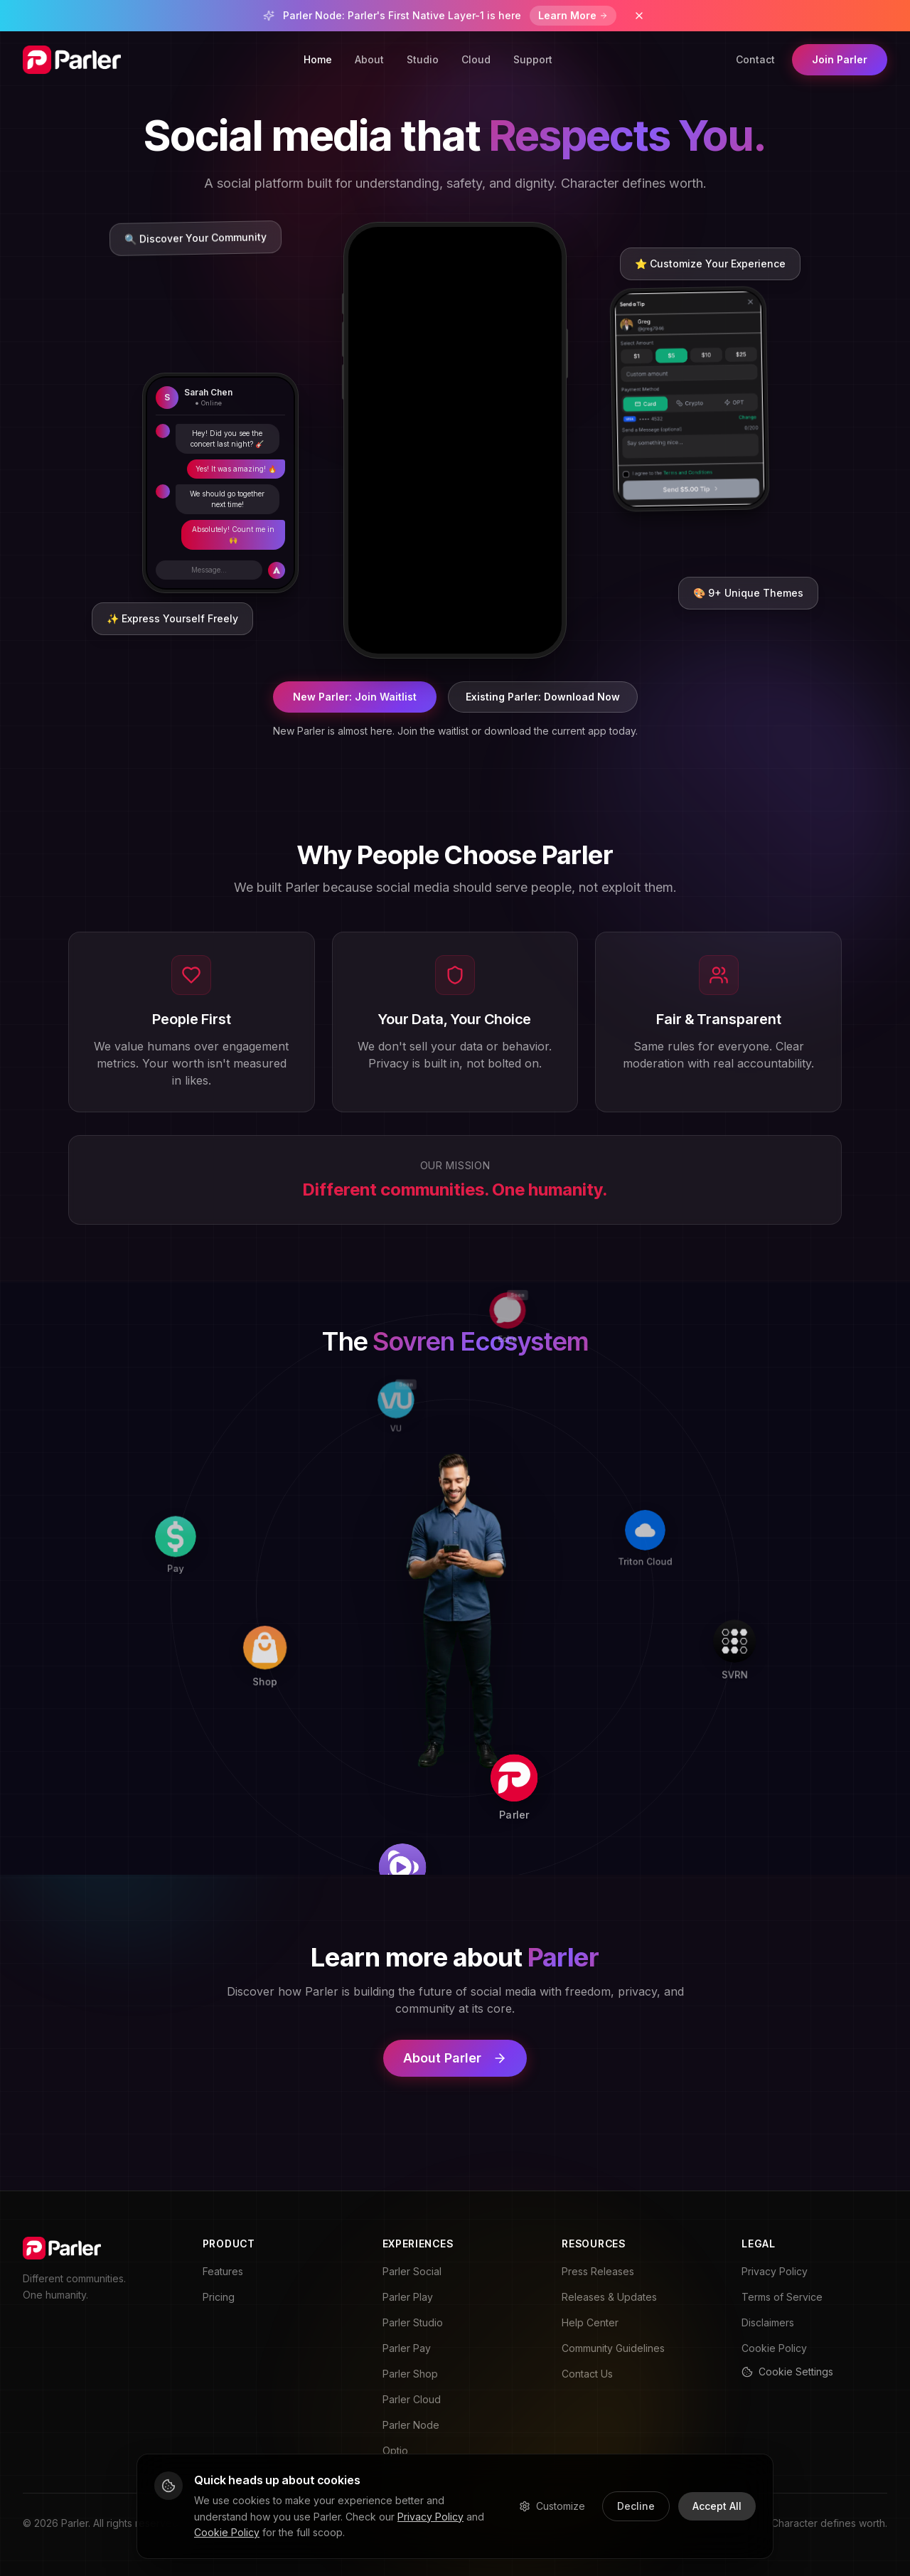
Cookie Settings (787, 2371)
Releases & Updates (609, 2297)
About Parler (455, 2057)
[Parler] (636, 1681)
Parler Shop (410, 2374)
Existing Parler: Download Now (543, 697)
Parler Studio (412, 2322)
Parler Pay (406, 2348)
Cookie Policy (774, 2348)
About (369, 59)
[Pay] (200, 1726)
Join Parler (839, 59)
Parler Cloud (411, 2399)
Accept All (717, 2506)
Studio (423, 59)
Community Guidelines (613, 2348)
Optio (395, 2450)
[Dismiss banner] (639, 15)
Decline (636, 2506)
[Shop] (372, 1779)
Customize (552, 2506)
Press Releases (598, 2271)
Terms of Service (782, 2297)
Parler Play (407, 2297)
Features (223, 2271)
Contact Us (587, 2374)
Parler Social (411, 2271)
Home (318, 59)
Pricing (219, 2297)
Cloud (476, 59)
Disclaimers (768, 2322)
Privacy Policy (775, 2271)
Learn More (573, 15)
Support (532, 59)
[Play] (582, 1852)
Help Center (590, 2322)
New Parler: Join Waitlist (355, 697)
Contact (755, 59)
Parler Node (410, 2425)
